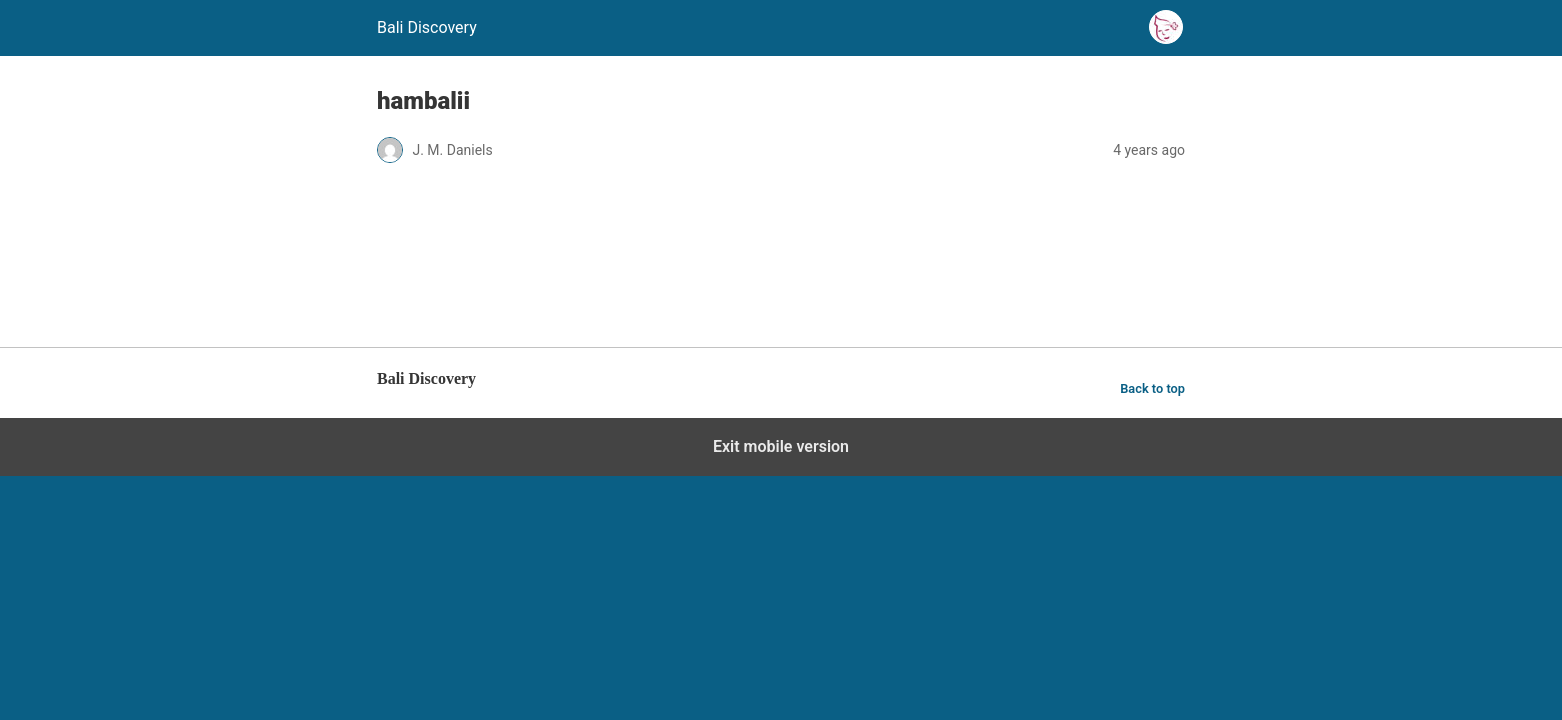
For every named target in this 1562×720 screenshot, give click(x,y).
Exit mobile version (781, 446)
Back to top (1152, 388)
